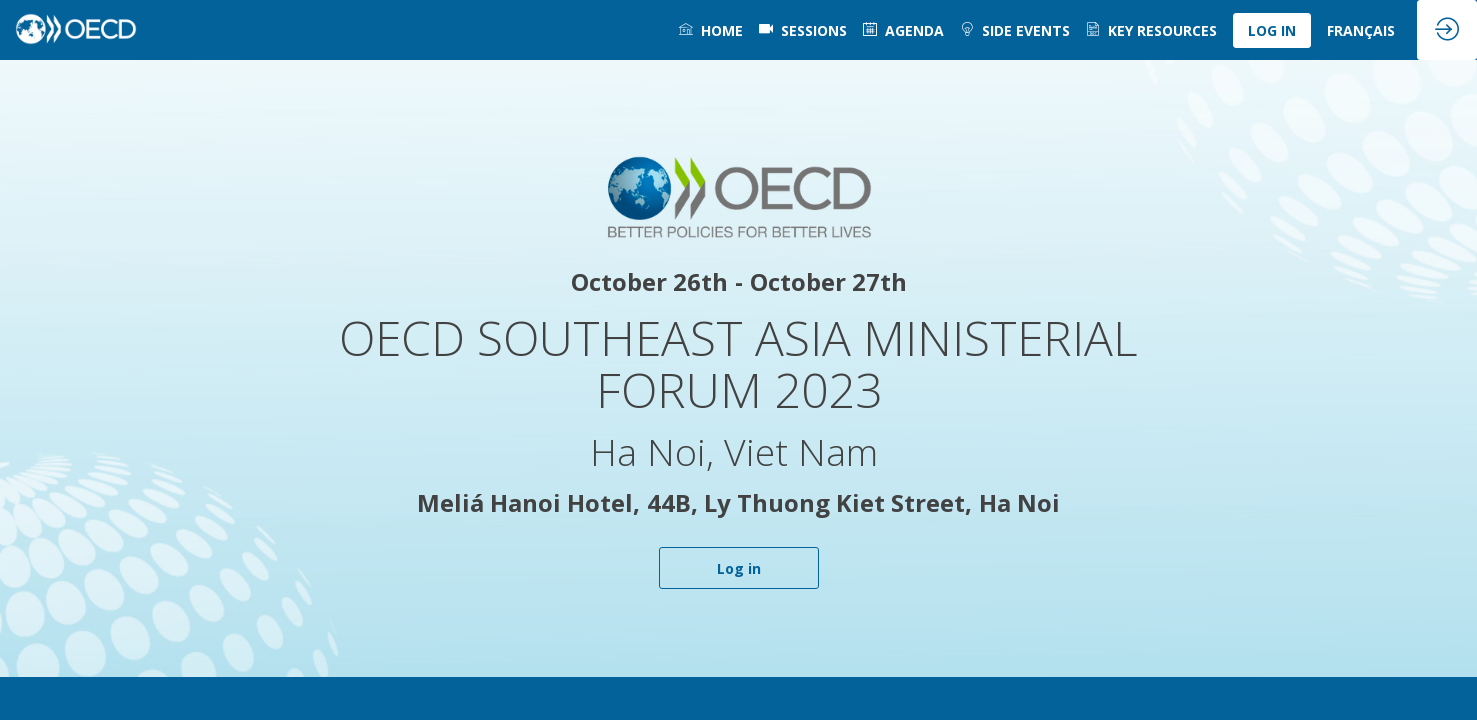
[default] (803, 30)
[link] (711, 30)
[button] (1272, 30)
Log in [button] (739, 568)
